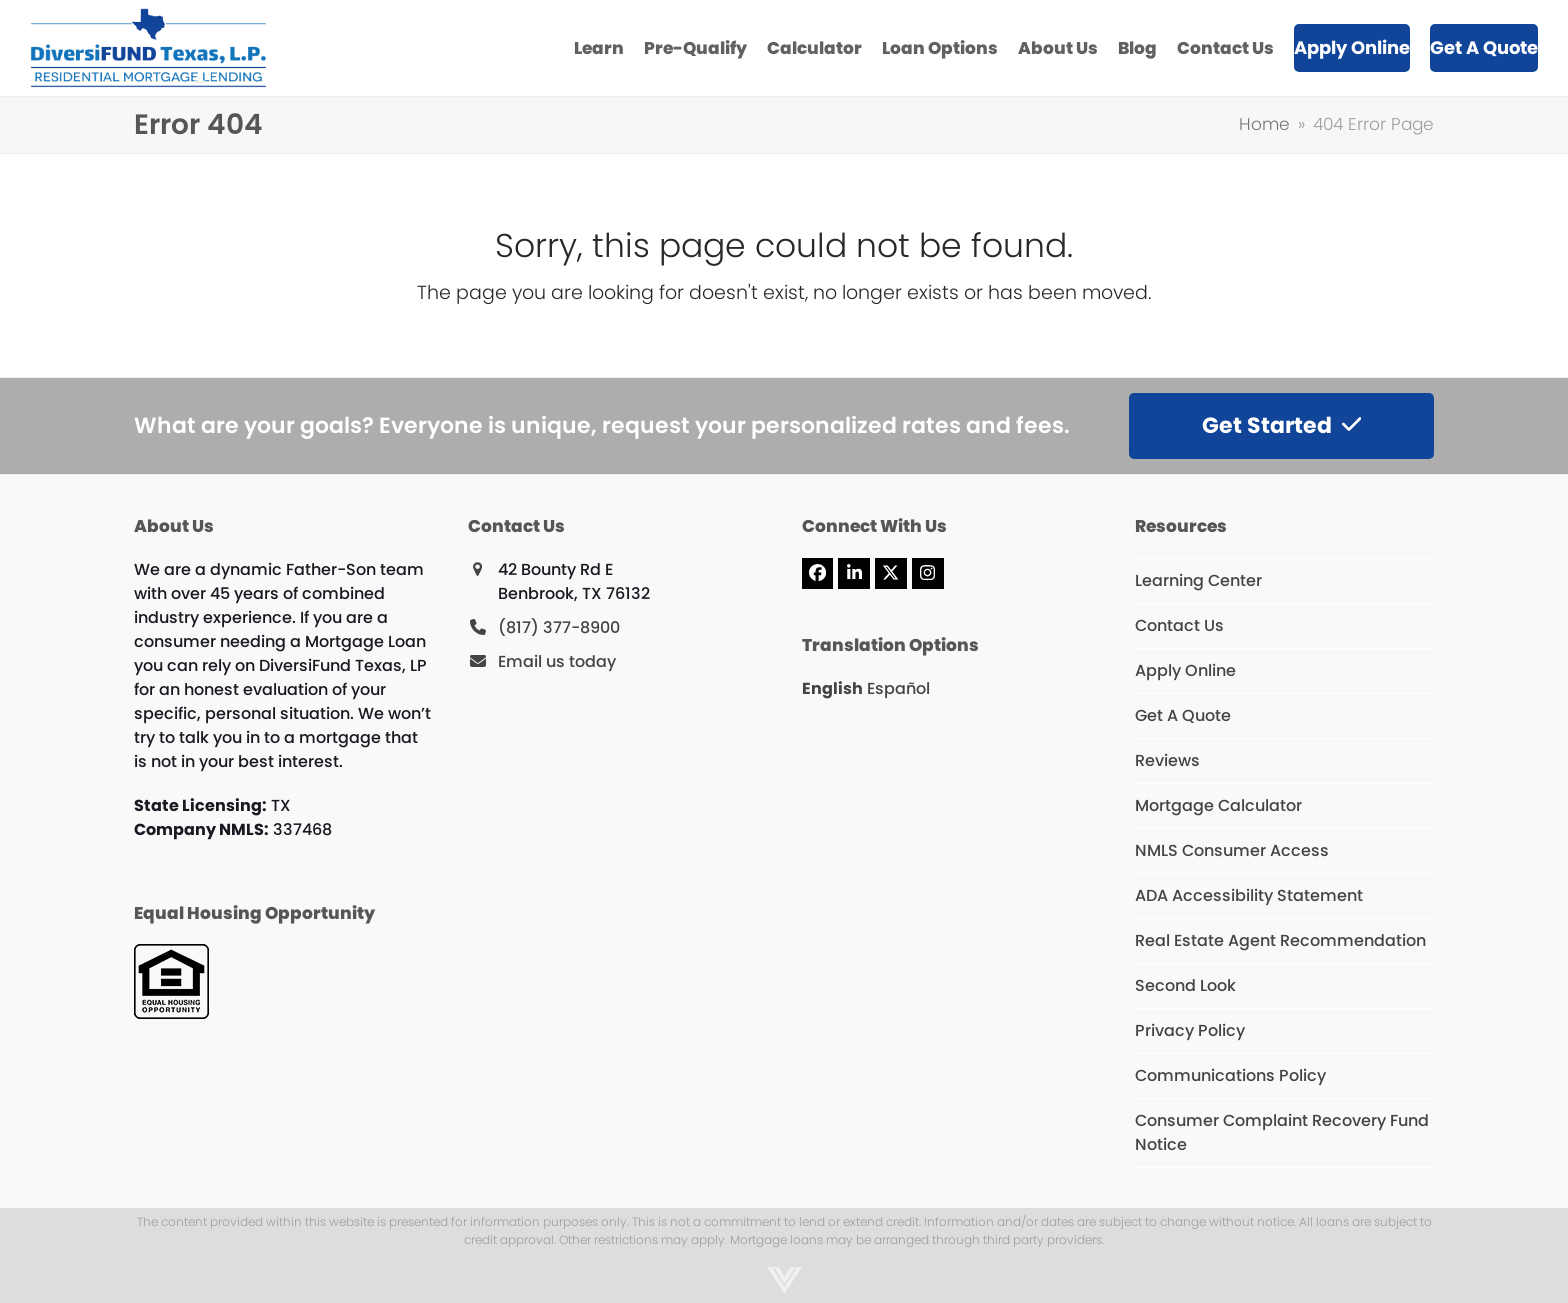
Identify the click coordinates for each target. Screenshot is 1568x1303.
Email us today (557, 661)
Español (898, 688)
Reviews (1167, 760)
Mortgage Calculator (1218, 805)
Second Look (1185, 985)
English (832, 688)
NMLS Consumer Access (1232, 850)
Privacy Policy (1190, 1030)
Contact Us (1179, 625)
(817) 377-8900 (559, 627)
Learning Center (1198, 580)
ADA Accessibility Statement (1249, 895)
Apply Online (1185, 670)
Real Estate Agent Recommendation (1280, 940)
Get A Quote (1183, 715)
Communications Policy (1230, 1075)
